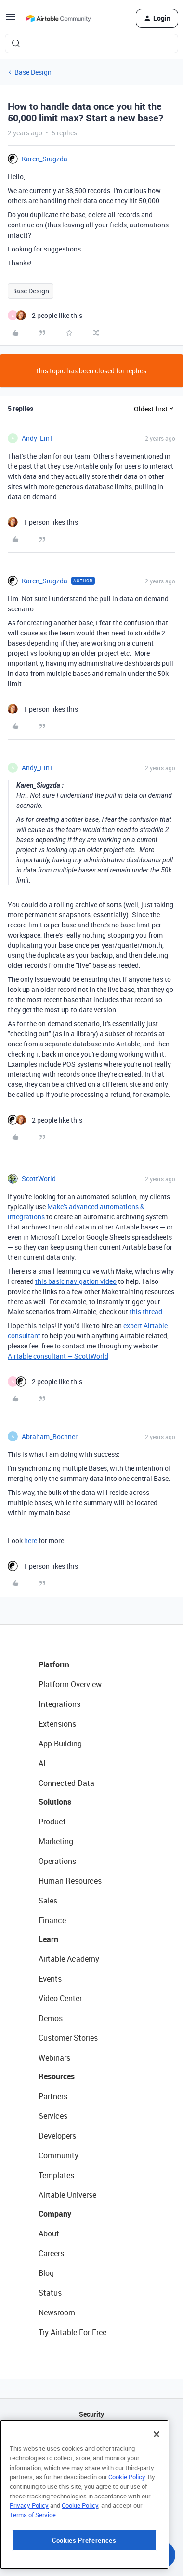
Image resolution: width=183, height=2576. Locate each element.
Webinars (54, 2057)
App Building (60, 1743)
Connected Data (66, 1783)
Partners (53, 2096)
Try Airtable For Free (72, 2332)
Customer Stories (68, 2038)
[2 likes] (45, 315)
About (49, 2233)
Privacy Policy (29, 2563)
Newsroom (57, 2312)
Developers (57, 2135)
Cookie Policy (126, 2535)
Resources (57, 2076)
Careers (51, 2253)
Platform (54, 1664)
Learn (48, 1939)
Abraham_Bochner (50, 1436)
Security (91, 2413)
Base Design (33, 72)
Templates (56, 2175)
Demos (51, 2018)
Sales (48, 1900)
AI (42, 1763)
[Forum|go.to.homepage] (58, 18)
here (30, 1540)
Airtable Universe (67, 2195)
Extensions (57, 1723)
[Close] (156, 2492)
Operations (57, 1861)
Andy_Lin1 (37, 438)
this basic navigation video (76, 1281)
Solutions (55, 1802)
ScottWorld (39, 1178)
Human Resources (70, 1881)
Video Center (60, 1998)
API (91, 2438)
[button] (10, 20)
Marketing (56, 1841)
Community (58, 2155)
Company (55, 2213)
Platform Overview (70, 1684)
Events (50, 1978)
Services (53, 2116)
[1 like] (43, 522)
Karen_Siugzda (44, 158)
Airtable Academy (69, 1959)
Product (52, 1821)
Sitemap (92, 2463)
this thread (146, 1311)
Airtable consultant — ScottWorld (58, 1356)
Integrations (59, 1704)
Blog (46, 2273)
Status (50, 2292)
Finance (52, 1920)
